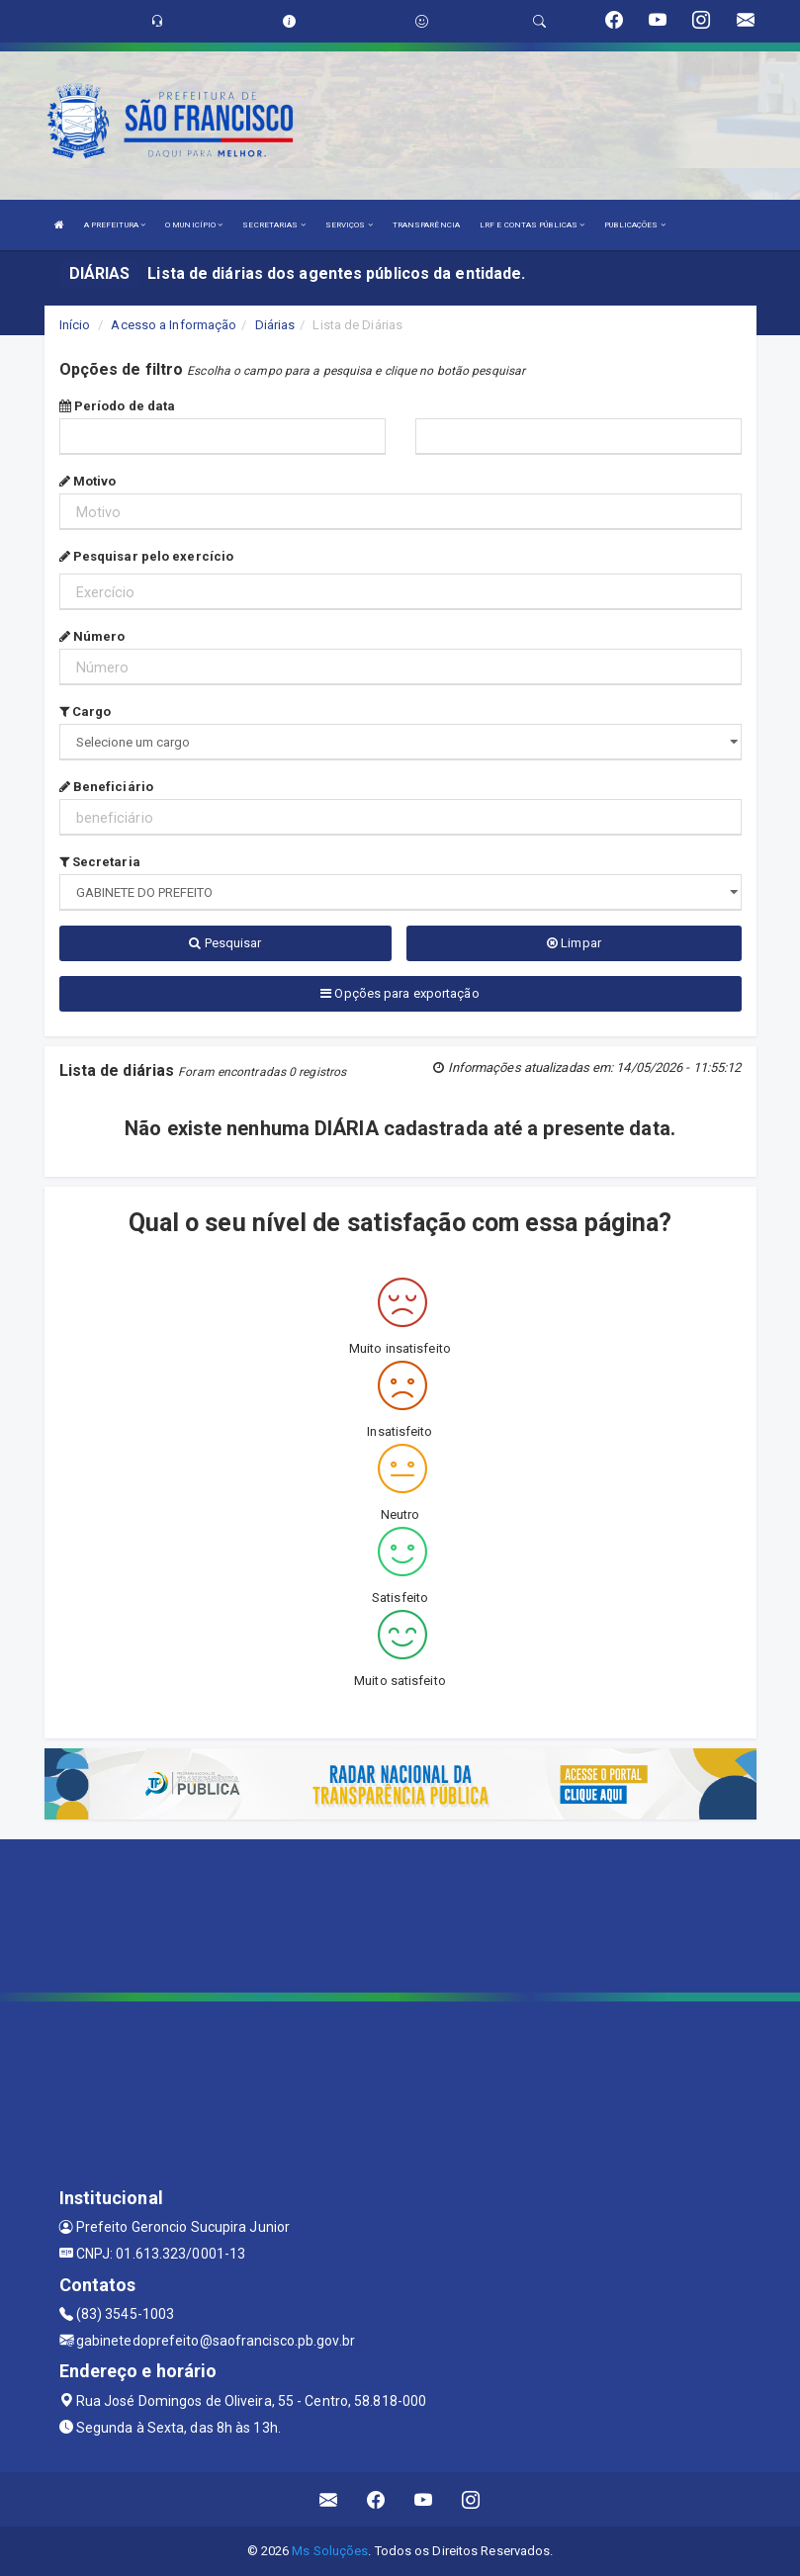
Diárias (275, 324)
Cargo (85, 711)
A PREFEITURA (114, 225)
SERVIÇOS (349, 225)
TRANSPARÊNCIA (426, 225)
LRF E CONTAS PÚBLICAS (532, 225)
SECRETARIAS (273, 225)
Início (75, 324)
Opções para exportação (399, 993)
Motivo (88, 481)
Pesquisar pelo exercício (146, 556)
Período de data (117, 406)
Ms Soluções (330, 2550)
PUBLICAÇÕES (634, 225)
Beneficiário (106, 786)
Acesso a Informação (173, 324)
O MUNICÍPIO (193, 225)
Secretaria (99, 861)
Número (92, 636)
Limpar (574, 942)
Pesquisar (225, 942)
